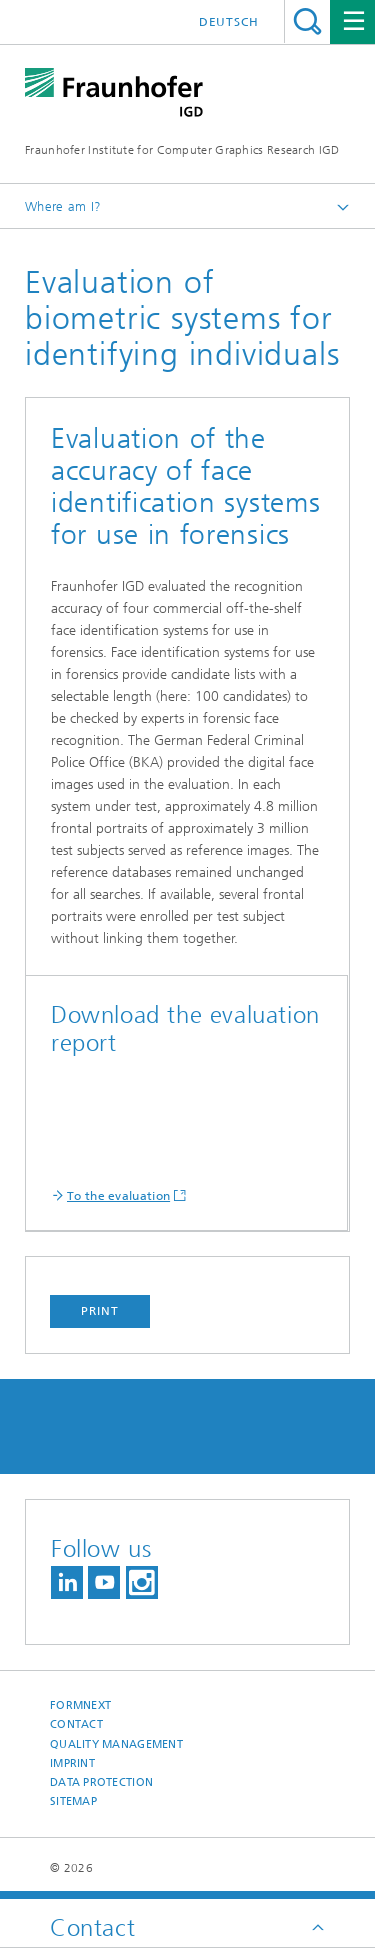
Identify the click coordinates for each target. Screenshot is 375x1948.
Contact (76, 1724)
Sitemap (73, 1801)
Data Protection (101, 1782)
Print (100, 1311)
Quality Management (116, 1744)
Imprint (72, 1763)
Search (307, 21)
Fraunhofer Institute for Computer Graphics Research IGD (182, 150)
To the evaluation (118, 1196)
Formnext (80, 1705)
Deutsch (229, 22)
